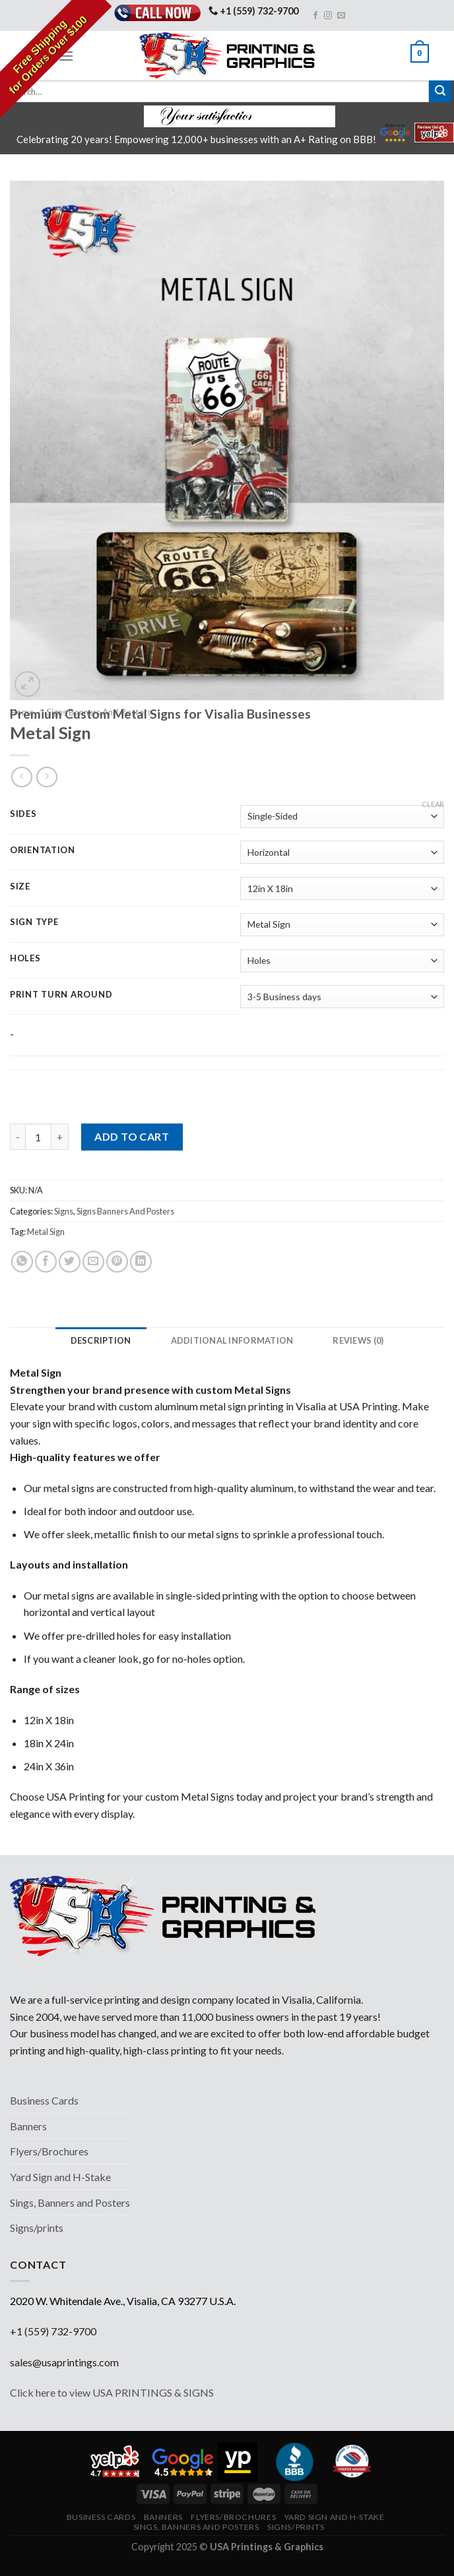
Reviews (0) (360, 1340)
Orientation (42, 850)
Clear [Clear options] (433, 804)
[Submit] (440, 91)
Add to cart (131, 1136)
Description (98, 1340)
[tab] (98, 1340)
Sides (23, 814)
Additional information (232, 1340)
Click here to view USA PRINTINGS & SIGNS (112, 2392)
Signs (63, 1211)
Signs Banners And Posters (125, 1211)
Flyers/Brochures (49, 2151)
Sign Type (34, 922)
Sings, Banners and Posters (70, 2202)
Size (20, 886)
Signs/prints (36, 2227)
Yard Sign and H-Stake (60, 2177)
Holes (25, 958)
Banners (28, 2126)
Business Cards (44, 2100)
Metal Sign (46, 1231)
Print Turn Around (61, 995)
